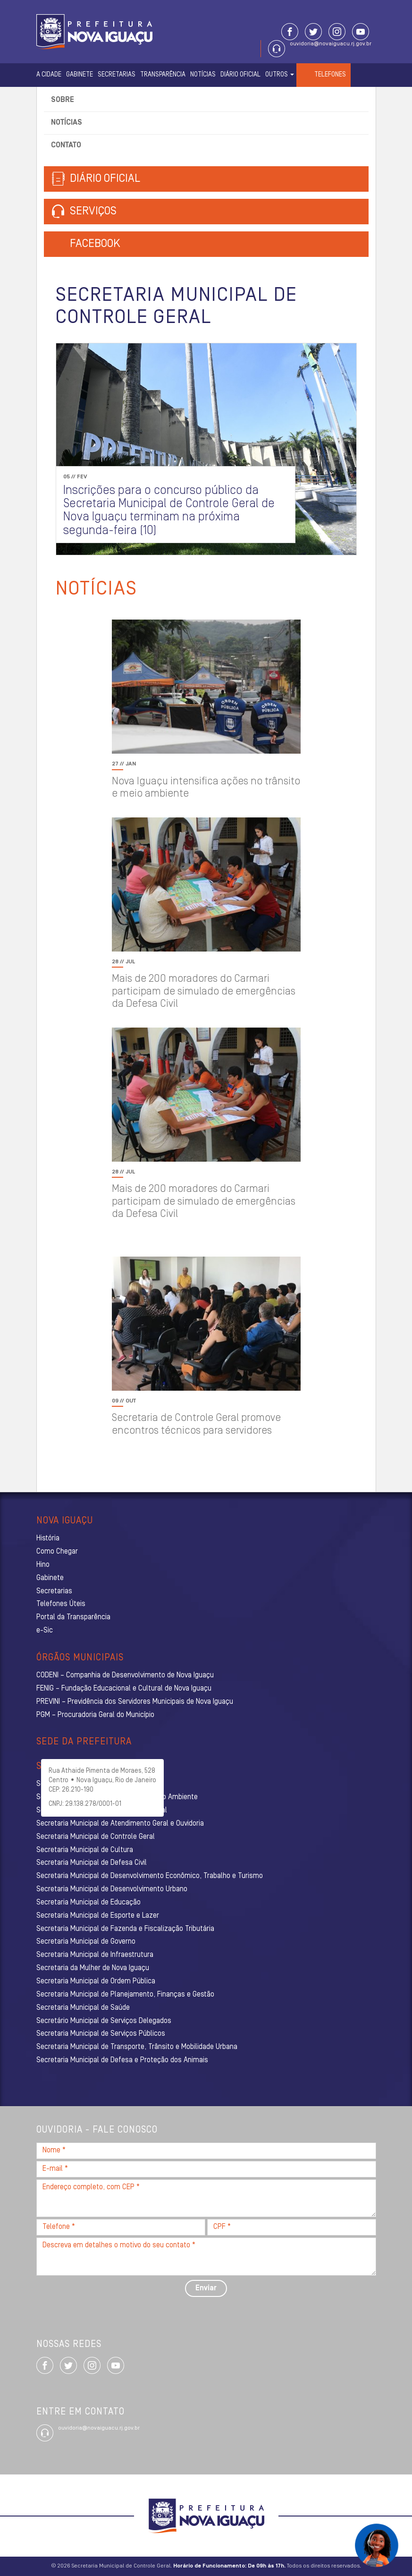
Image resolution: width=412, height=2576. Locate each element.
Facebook (95, 244)
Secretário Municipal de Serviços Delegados (103, 2021)
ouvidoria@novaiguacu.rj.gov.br (330, 44)
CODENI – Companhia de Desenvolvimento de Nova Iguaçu (125, 1675)
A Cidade (48, 74)
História (47, 1538)
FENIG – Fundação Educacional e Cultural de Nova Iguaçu (123, 1688)
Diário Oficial (240, 74)
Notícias (203, 74)
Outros (279, 74)
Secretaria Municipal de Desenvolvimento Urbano (111, 1889)
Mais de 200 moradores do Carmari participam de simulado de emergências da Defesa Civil (203, 992)
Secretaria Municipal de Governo (85, 1942)
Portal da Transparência (73, 1617)
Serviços (84, 212)
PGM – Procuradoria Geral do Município (95, 1715)
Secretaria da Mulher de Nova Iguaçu (92, 1968)
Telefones (330, 74)
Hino (43, 1565)
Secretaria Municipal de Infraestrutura (94, 1955)
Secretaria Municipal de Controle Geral (95, 1837)
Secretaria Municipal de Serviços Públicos (100, 2034)
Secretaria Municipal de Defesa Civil (91, 1863)
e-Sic (44, 1630)
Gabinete (79, 74)
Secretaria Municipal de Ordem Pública (95, 1981)
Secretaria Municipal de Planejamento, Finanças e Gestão (125, 1994)
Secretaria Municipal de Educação (88, 1902)
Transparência (162, 74)
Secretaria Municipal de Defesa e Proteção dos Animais (122, 2060)
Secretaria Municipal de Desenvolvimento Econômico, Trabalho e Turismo (149, 1876)
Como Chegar (57, 1552)
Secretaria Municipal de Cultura (84, 1850)
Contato (66, 145)
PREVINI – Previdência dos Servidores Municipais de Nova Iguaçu (134, 1702)
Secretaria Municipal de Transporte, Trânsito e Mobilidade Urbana (136, 2047)
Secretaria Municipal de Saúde (83, 2008)
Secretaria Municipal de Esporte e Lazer (97, 1916)
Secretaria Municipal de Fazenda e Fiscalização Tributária (125, 1929)
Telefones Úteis (60, 1604)
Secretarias (116, 74)
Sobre (62, 100)
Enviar (206, 2288)
